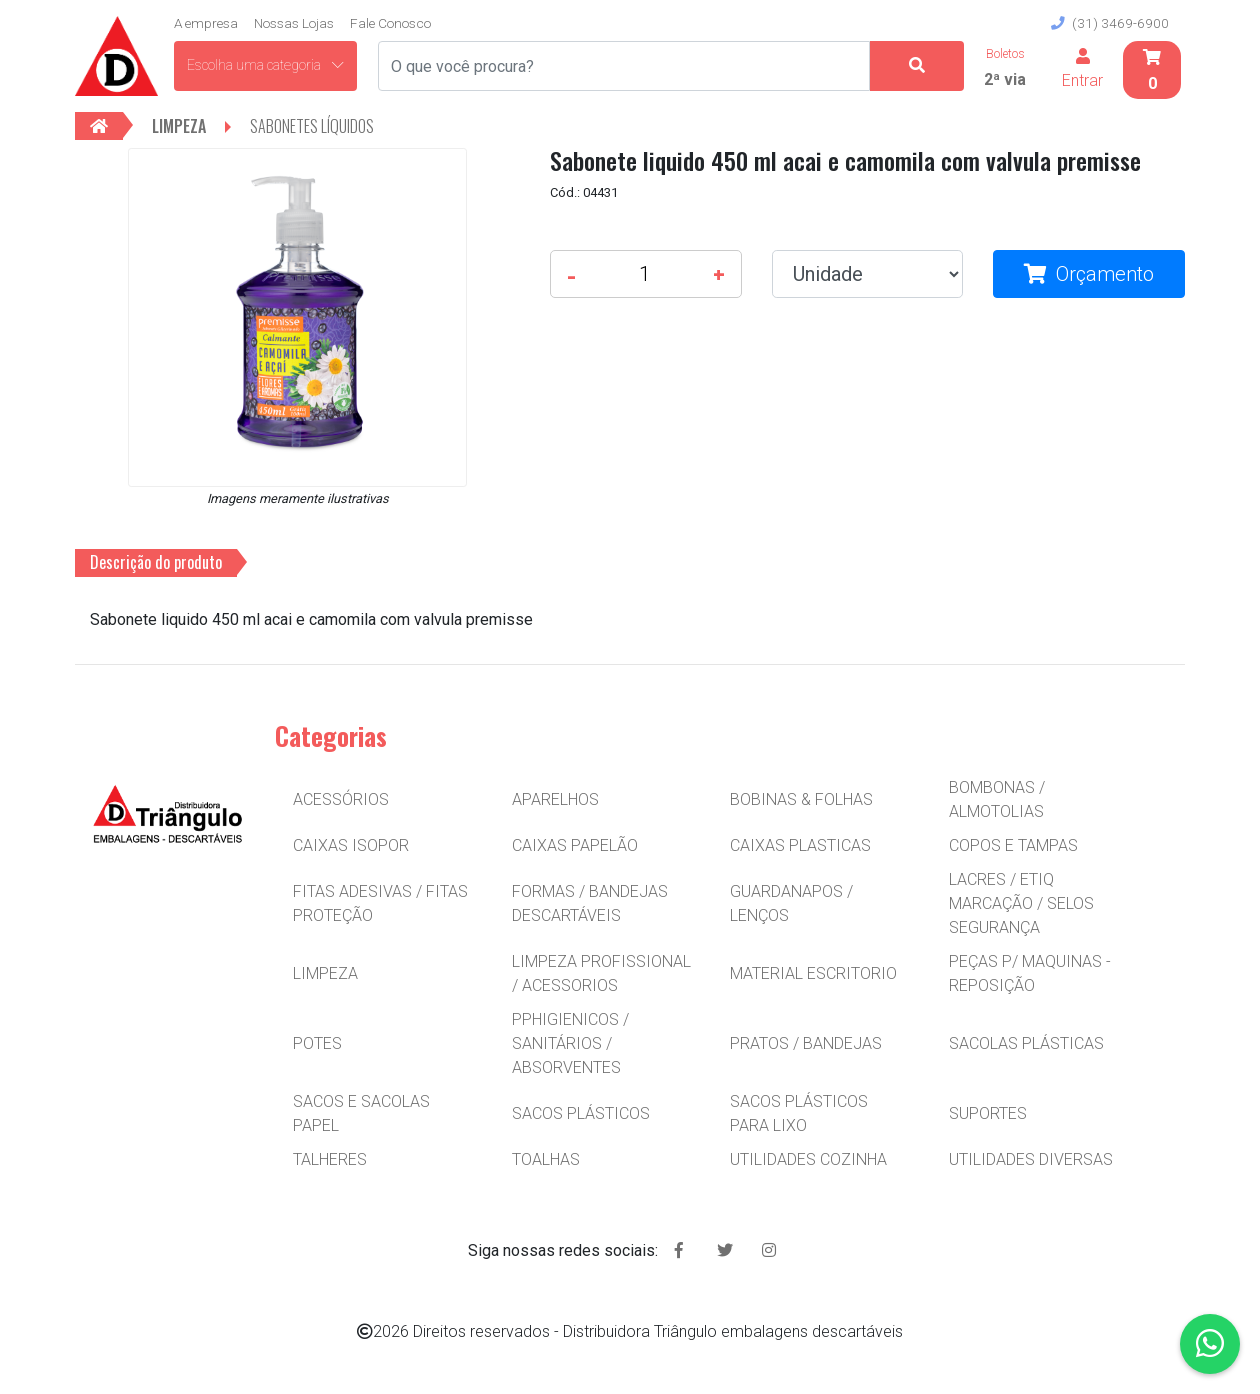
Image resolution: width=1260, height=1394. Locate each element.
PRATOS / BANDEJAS (806, 1043)
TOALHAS (546, 1159)
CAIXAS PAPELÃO (575, 845)
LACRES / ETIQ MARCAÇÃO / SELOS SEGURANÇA (1021, 903)
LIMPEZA (325, 973)
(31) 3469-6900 (1110, 23)
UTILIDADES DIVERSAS (1031, 1159)
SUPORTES (988, 1113)
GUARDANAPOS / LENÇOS (791, 903)
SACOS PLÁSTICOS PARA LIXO (799, 1113)
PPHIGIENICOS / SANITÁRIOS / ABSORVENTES (570, 1043)
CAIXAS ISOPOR (351, 845)
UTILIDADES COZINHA (808, 1159)
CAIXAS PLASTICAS (800, 845)
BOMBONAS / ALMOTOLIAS (997, 799)
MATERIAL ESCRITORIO (813, 973)
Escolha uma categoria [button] (265, 65)
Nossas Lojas (294, 23)
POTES (317, 1043)
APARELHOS (555, 799)
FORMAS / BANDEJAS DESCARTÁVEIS (590, 903)
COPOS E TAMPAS (1013, 845)
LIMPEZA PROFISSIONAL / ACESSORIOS (601, 973)
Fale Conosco (390, 23)
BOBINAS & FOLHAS (801, 799)
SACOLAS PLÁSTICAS (1026, 1043)
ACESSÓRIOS (341, 799)
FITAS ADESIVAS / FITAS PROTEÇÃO (380, 903)
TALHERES (330, 1159)
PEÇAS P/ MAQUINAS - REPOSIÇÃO (1030, 973)
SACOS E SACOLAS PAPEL (361, 1113)
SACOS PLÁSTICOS (581, 1113)
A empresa (206, 23)
